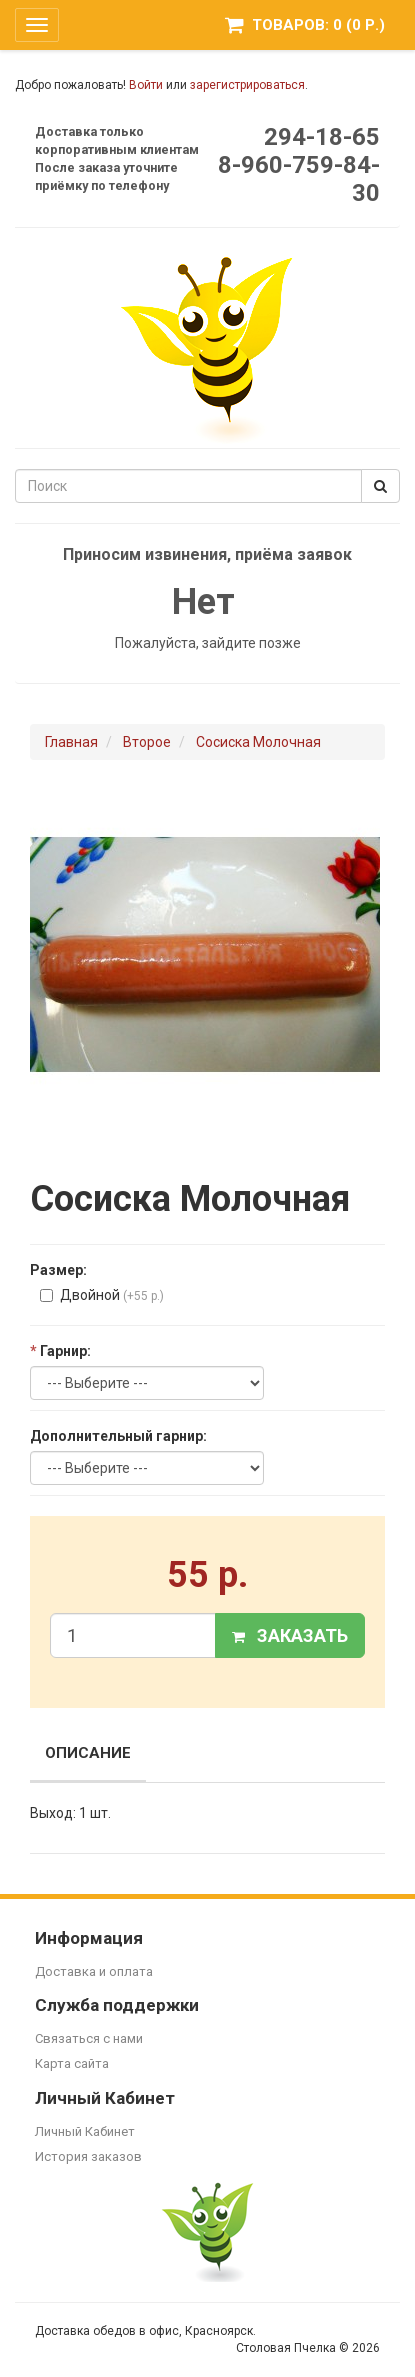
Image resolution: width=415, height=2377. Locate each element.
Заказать (290, 1635)
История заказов (88, 2156)
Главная (71, 742)
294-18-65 (322, 137)
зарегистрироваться (247, 85)
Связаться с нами (89, 2038)
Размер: (58, 1270)
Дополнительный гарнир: (118, 1436)
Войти (146, 85)
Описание (88, 1753)
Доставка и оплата (94, 1971)
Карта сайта (72, 2063)
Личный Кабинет (85, 2131)
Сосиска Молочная (258, 742)
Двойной (102, 1295)
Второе (147, 742)
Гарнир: (60, 1351)
